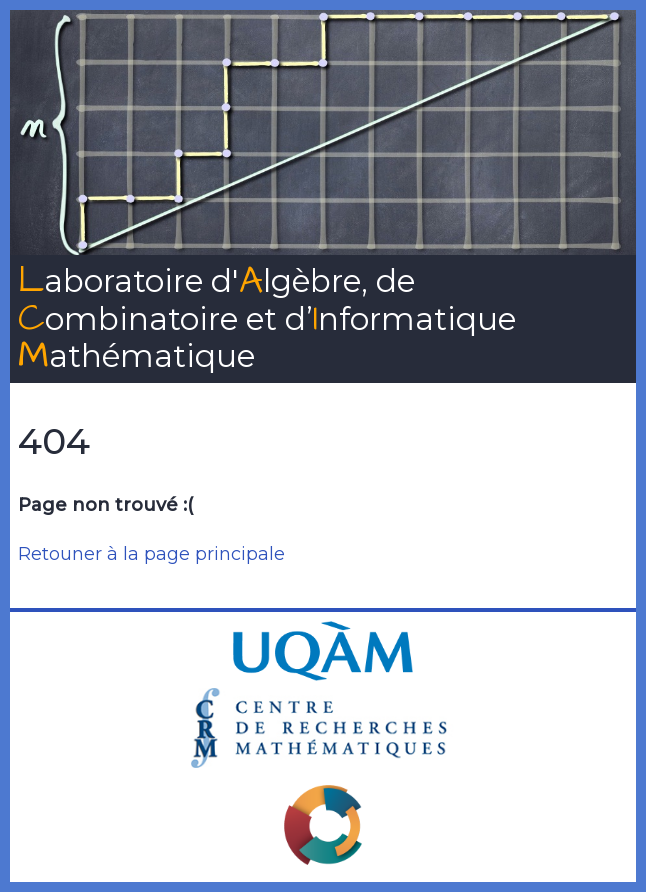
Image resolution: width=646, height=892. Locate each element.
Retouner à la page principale (151, 554)
